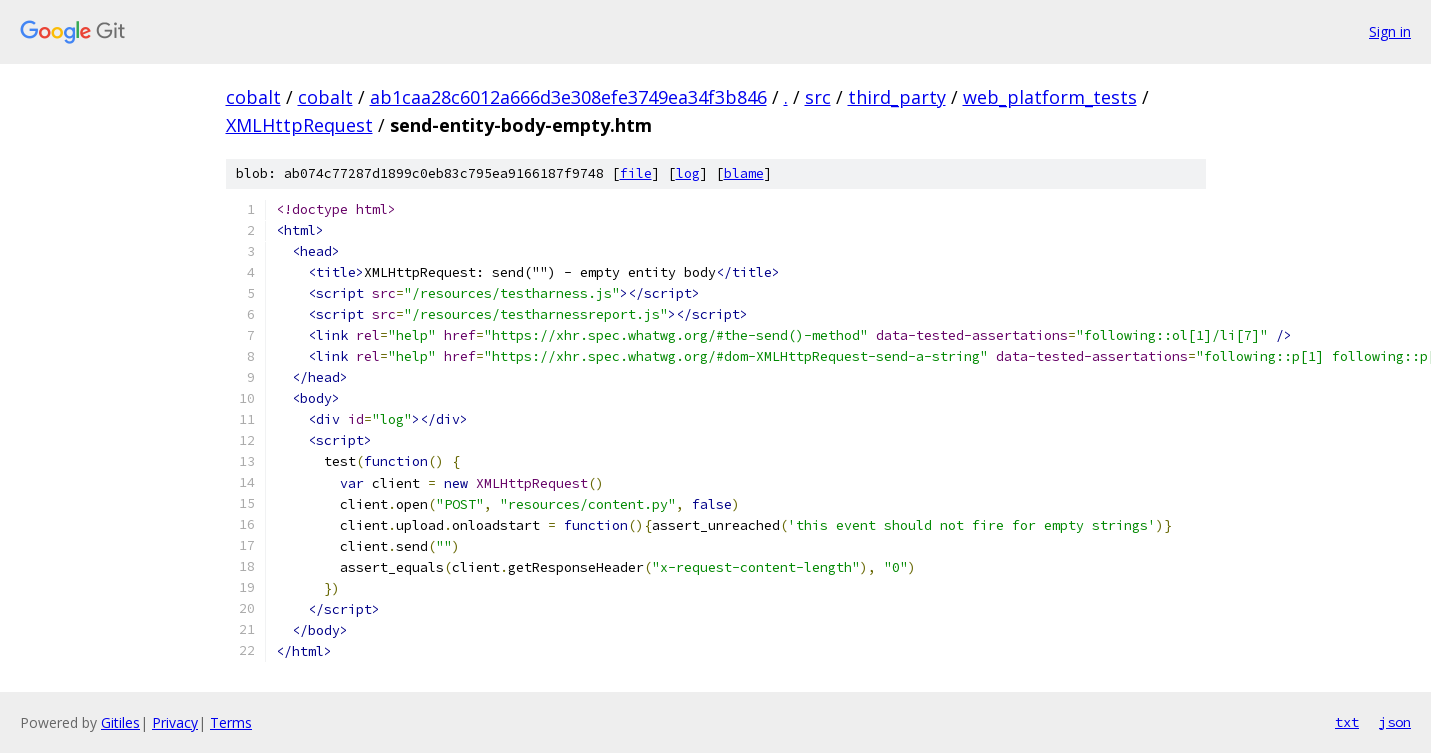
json (1395, 722)
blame (744, 173)
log (688, 173)
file (636, 173)
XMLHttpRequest (299, 125)
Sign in (1390, 31)
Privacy (175, 722)
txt (1347, 722)
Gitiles (120, 722)
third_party (897, 97)
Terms (231, 722)
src (818, 97)
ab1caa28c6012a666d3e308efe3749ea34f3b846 (568, 97)
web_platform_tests (1050, 97)
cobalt (253, 97)
